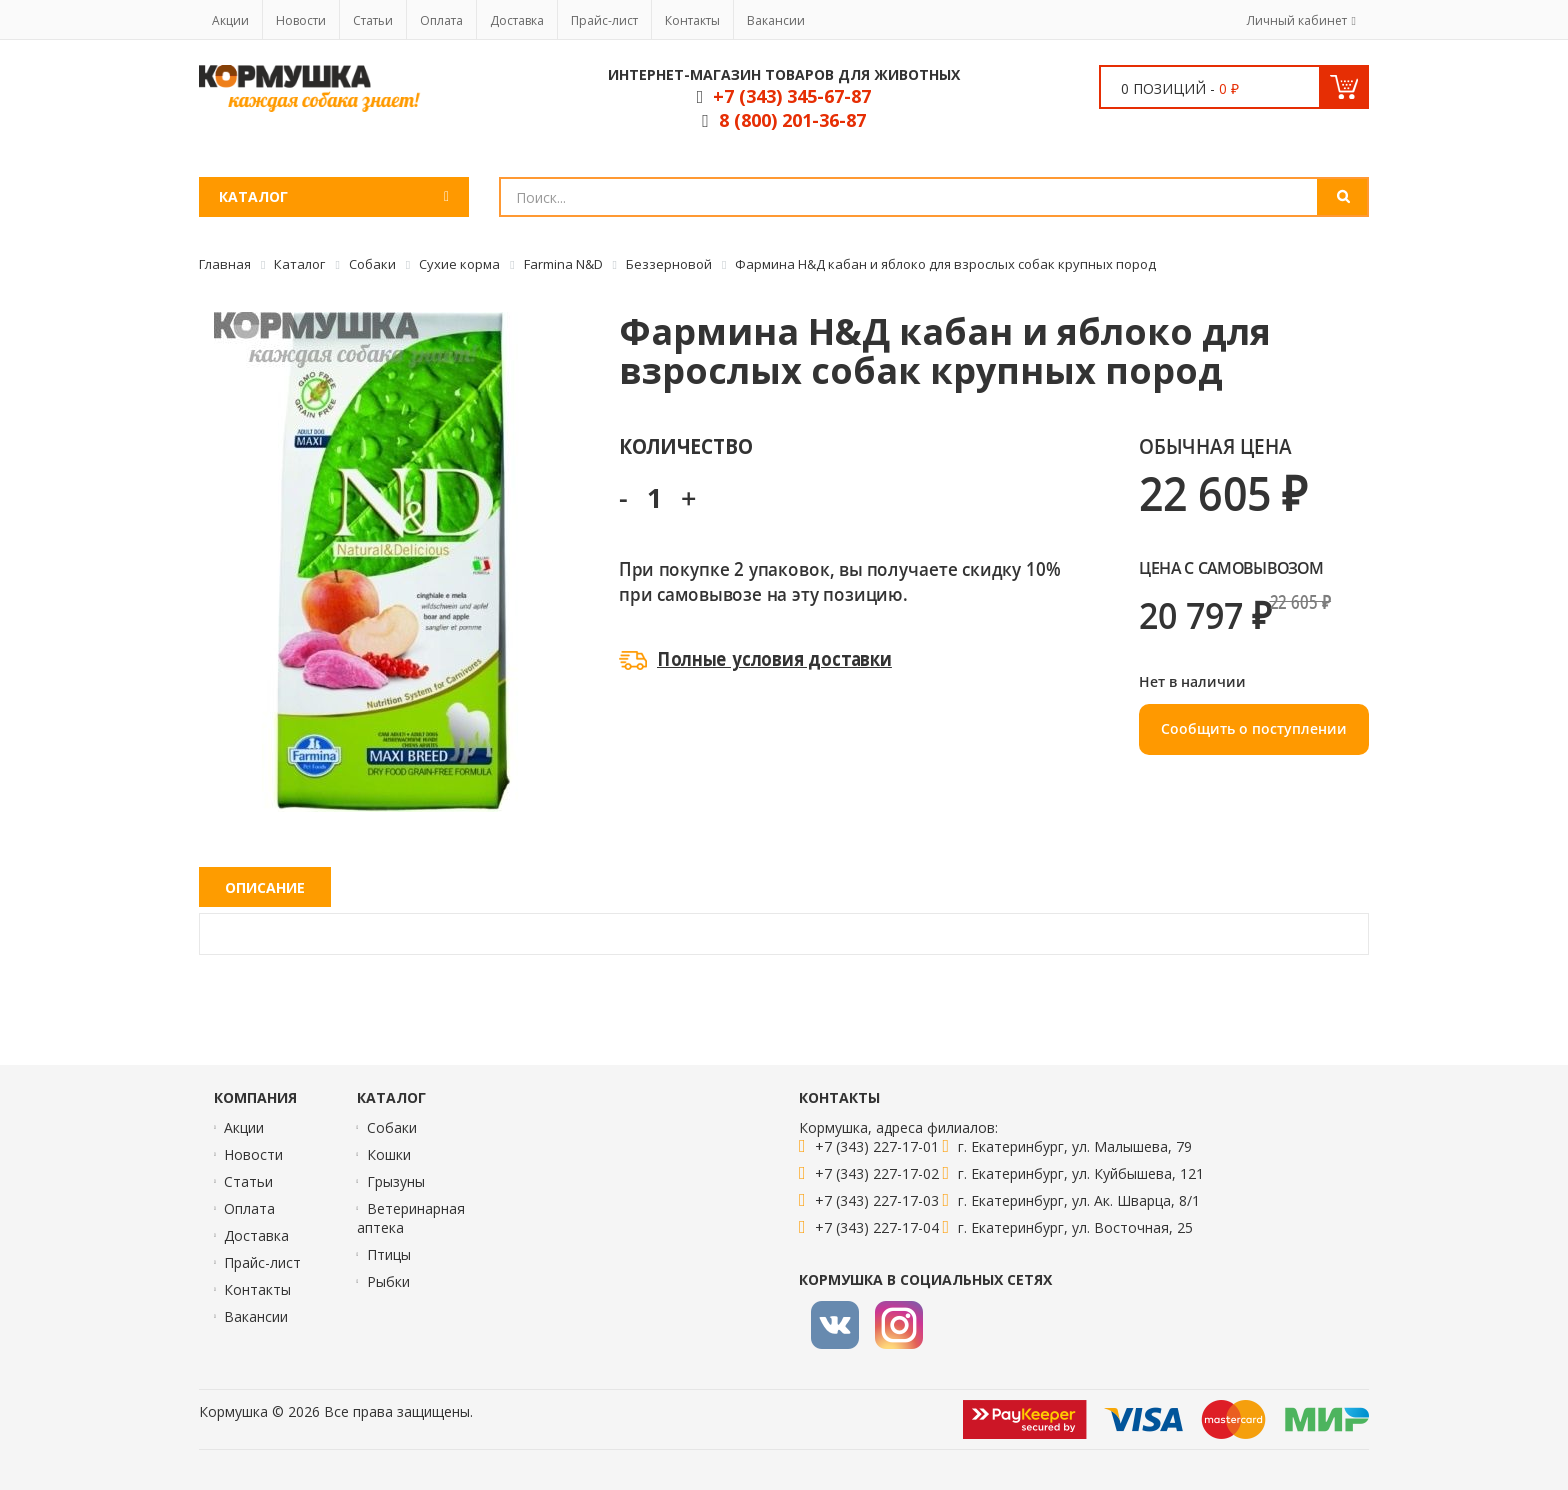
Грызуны (396, 1181)
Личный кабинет (1297, 20)
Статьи (373, 20)
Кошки (389, 1154)
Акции (230, 20)
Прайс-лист (604, 20)
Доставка (517, 20)
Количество (685, 445)
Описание (265, 887)
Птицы (389, 1254)
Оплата (441, 20)
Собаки (392, 1127)
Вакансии (776, 20)
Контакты (692, 20)
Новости (301, 20)
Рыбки (388, 1281)
